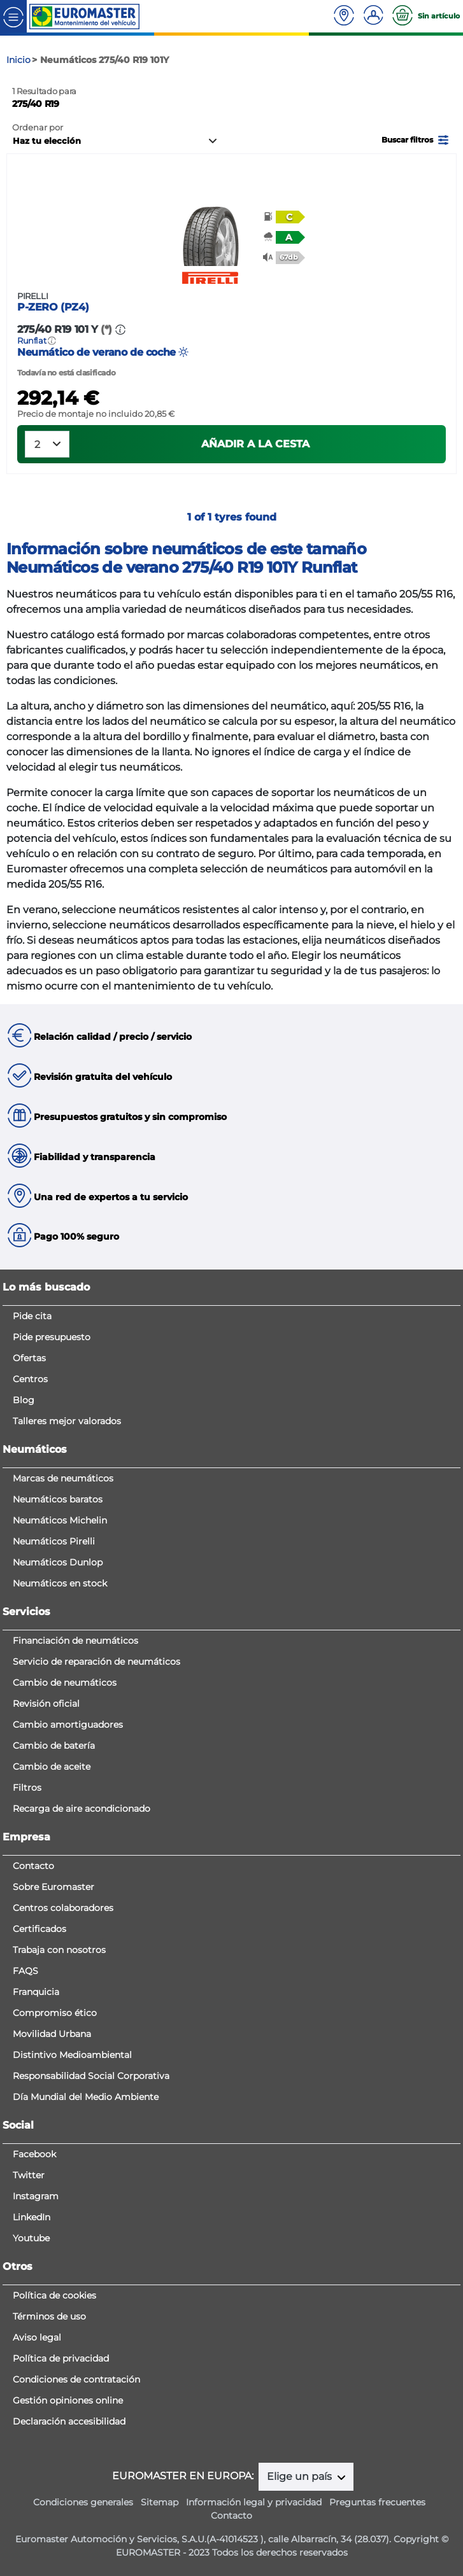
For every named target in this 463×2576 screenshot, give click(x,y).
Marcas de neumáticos (63, 1478)
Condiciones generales (83, 2502)
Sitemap (159, 2502)
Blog (23, 1400)
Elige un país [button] (300, 2476)
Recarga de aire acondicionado (81, 1808)
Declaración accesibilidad (69, 2421)
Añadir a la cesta (255, 444)
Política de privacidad (61, 2358)
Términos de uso (49, 2316)
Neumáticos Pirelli (54, 1541)
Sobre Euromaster (53, 1887)
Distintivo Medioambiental (72, 2055)
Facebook (34, 2154)
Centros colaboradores (63, 1908)
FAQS (25, 1971)
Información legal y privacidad (254, 2502)
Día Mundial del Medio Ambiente (86, 2097)
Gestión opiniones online (68, 2400)
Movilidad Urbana (52, 2034)
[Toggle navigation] (13, 16)
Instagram (36, 2196)
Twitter (29, 2175)
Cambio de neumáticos (65, 1682)
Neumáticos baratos (58, 1499)
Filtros (27, 1787)
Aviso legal (37, 2337)
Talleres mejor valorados (67, 1421)
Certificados (39, 1929)
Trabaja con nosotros (59, 1950)
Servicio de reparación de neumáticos (96, 1661)
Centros (30, 1379)
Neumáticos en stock (60, 1583)
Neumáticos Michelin (60, 1520)
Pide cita (32, 1316)
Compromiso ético (55, 2013)
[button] (416, 139)
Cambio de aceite (51, 1766)
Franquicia (36, 1992)
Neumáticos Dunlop (58, 1562)
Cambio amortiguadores (68, 1724)
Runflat (32, 341)
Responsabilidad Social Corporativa (91, 2076)
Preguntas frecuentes (377, 2502)
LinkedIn (31, 2217)
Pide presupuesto (51, 1337)
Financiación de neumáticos (75, 1640)
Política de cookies (54, 2295)
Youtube (31, 2238)
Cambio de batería (54, 1745)
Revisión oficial (46, 1703)
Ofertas (29, 1358)
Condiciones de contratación (76, 2379)
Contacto (33, 1866)
